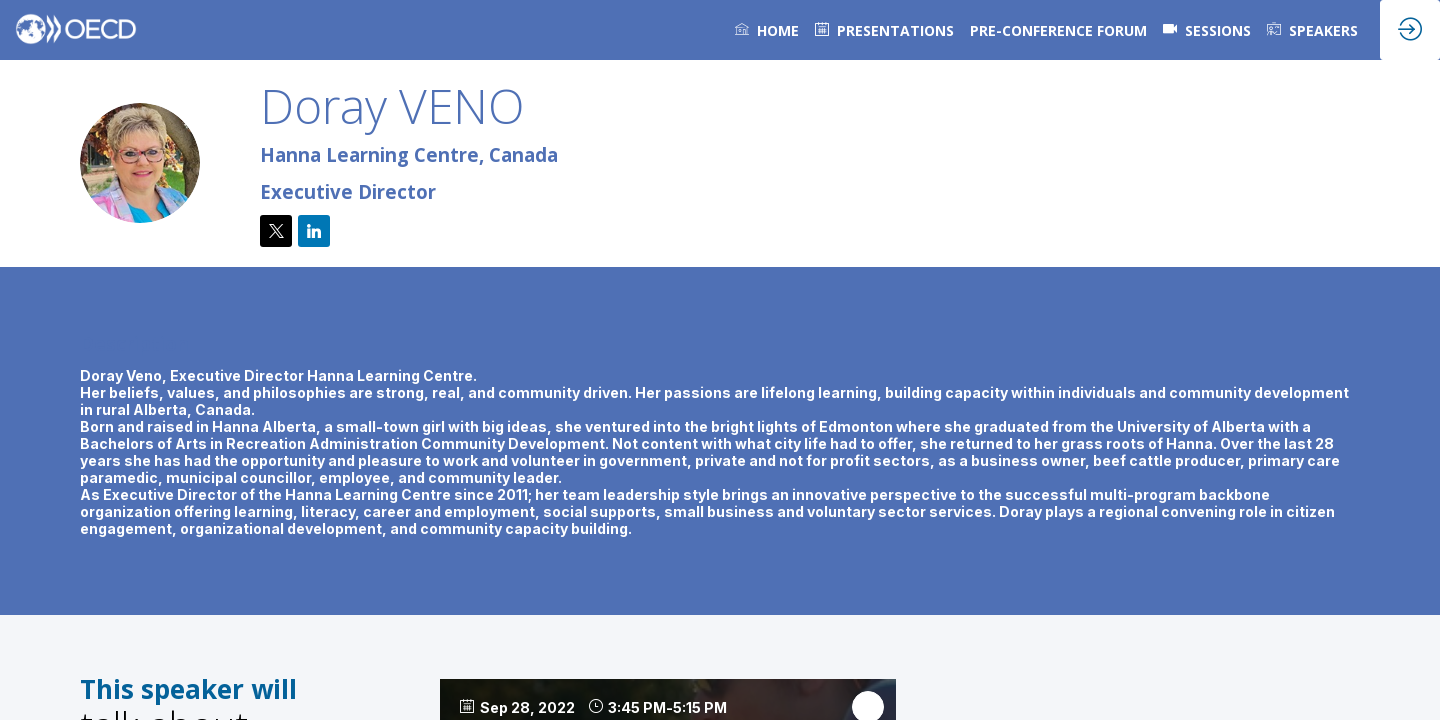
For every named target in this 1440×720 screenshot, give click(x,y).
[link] (767, 30)
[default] (884, 30)
